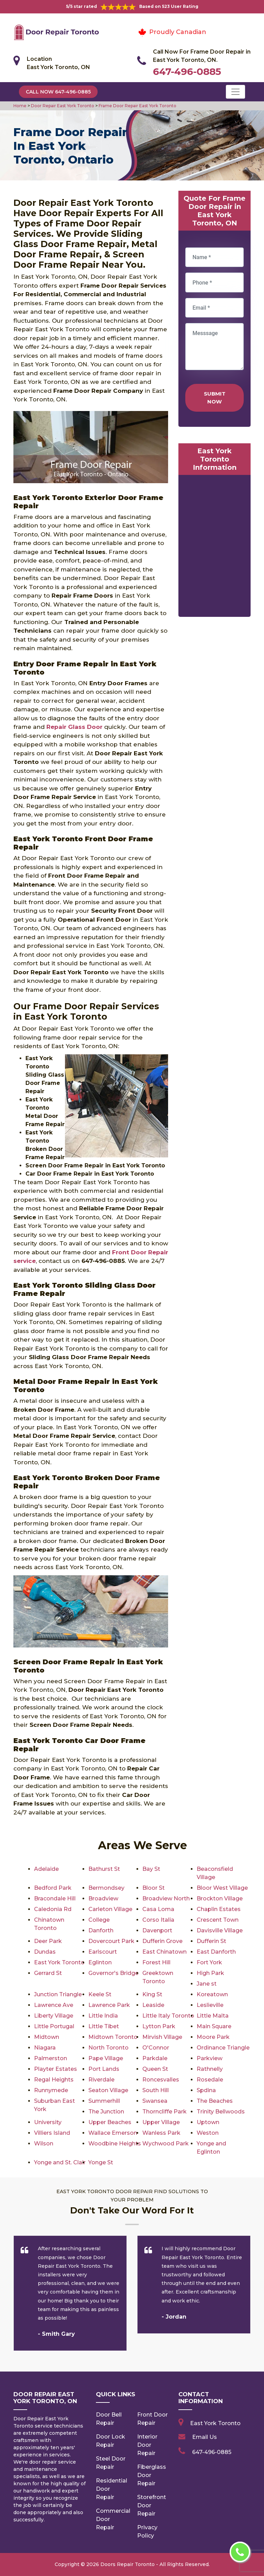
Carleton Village (110, 1909)
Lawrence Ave (53, 2005)
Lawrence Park (109, 2005)
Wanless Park (161, 2133)
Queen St (155, 2069)
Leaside (153, 2005)
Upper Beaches (109, 2122)
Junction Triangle (58, 1994)
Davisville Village (220, 1930)
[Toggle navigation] (235, 92)
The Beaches (215, 2101)
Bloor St (153, 1888)
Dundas (45, 1951)
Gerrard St (48, 1973)
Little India (103, 2015)
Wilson (43, 2143)
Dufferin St (211, 1941)
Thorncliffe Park (164, 2111)
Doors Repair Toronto (127, 2564)
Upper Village (161, 2122)
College (99, 1920)
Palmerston (50, 2058)
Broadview (103, 1898)
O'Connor (155, 2047)
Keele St (99, 1994)
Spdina (206, 2090)
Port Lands (103, 2069)
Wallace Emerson (112, 2133)
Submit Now (215, 397)
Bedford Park (53, 1888)
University (48, 2122)
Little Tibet (103, 2026)
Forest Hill (156, 1962)
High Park (210, 1973)
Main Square (214, 2026)
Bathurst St (104, 1869)
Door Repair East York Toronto (62, 105)
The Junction (106, 2111)
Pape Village (105, 2058)
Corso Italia (158, 1920)
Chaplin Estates (219, 1909)
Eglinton (100, 1962)
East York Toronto (59, 1962)
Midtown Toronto (113, 2037)
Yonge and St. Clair (60, 2162)
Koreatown (212, 1994)
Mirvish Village (162, 2037)
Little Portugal (54, 2026)
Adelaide (46, 1869)
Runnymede (51, 2090)
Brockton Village (220, 1898)
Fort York (209, 1962)
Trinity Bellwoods (221, 2111)
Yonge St (100, 2162)
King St (152, 1994)
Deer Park (48, 1941)
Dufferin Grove (162, 1941)
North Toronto (108, 2047)
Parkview (209, 2058)
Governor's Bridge (113, 1973)
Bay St (151, 1869)
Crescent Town (218, 1920)
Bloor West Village (222, 1888)
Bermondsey (106, 1888)
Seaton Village (108, 2090)
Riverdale (101, 2079)
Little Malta (213, 2015)
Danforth (100, 1930)
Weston (208, 2133)
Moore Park (213, 2037)
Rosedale (210, 2079)
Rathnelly (210, 2069)
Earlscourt (102, 1951)
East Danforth (216, 1951)
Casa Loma (158, 1909)
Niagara (45, 2047)
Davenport (157, 1930)
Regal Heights (54, 2079)
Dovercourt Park (111, 1941)
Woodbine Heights (114, 2143)
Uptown (208, 2122)
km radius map (214, 547)
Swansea (154, 2101)
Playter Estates (55, 2069)
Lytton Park (158, 2026)
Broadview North (166, 1898)
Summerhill (104, 2101)
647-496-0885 (187, 71)
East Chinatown (164, 1951)
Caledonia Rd (53, 1909)
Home (20, 105)
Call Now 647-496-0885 (58, 92)
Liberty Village (53, 2015)
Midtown (46, 2037)
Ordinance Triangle (223, 2047)
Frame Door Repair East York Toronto (137, 105)
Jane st (207, 1983)
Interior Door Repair (147, 2444)
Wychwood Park (165, 2143)
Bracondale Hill (55, 1898)
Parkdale (154, 2058)
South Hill (155, 2090)
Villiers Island (52, 2133)
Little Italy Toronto (168, 2015)
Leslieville (210, 2005)
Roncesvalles (160, 2079)
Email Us (204, 2437)
